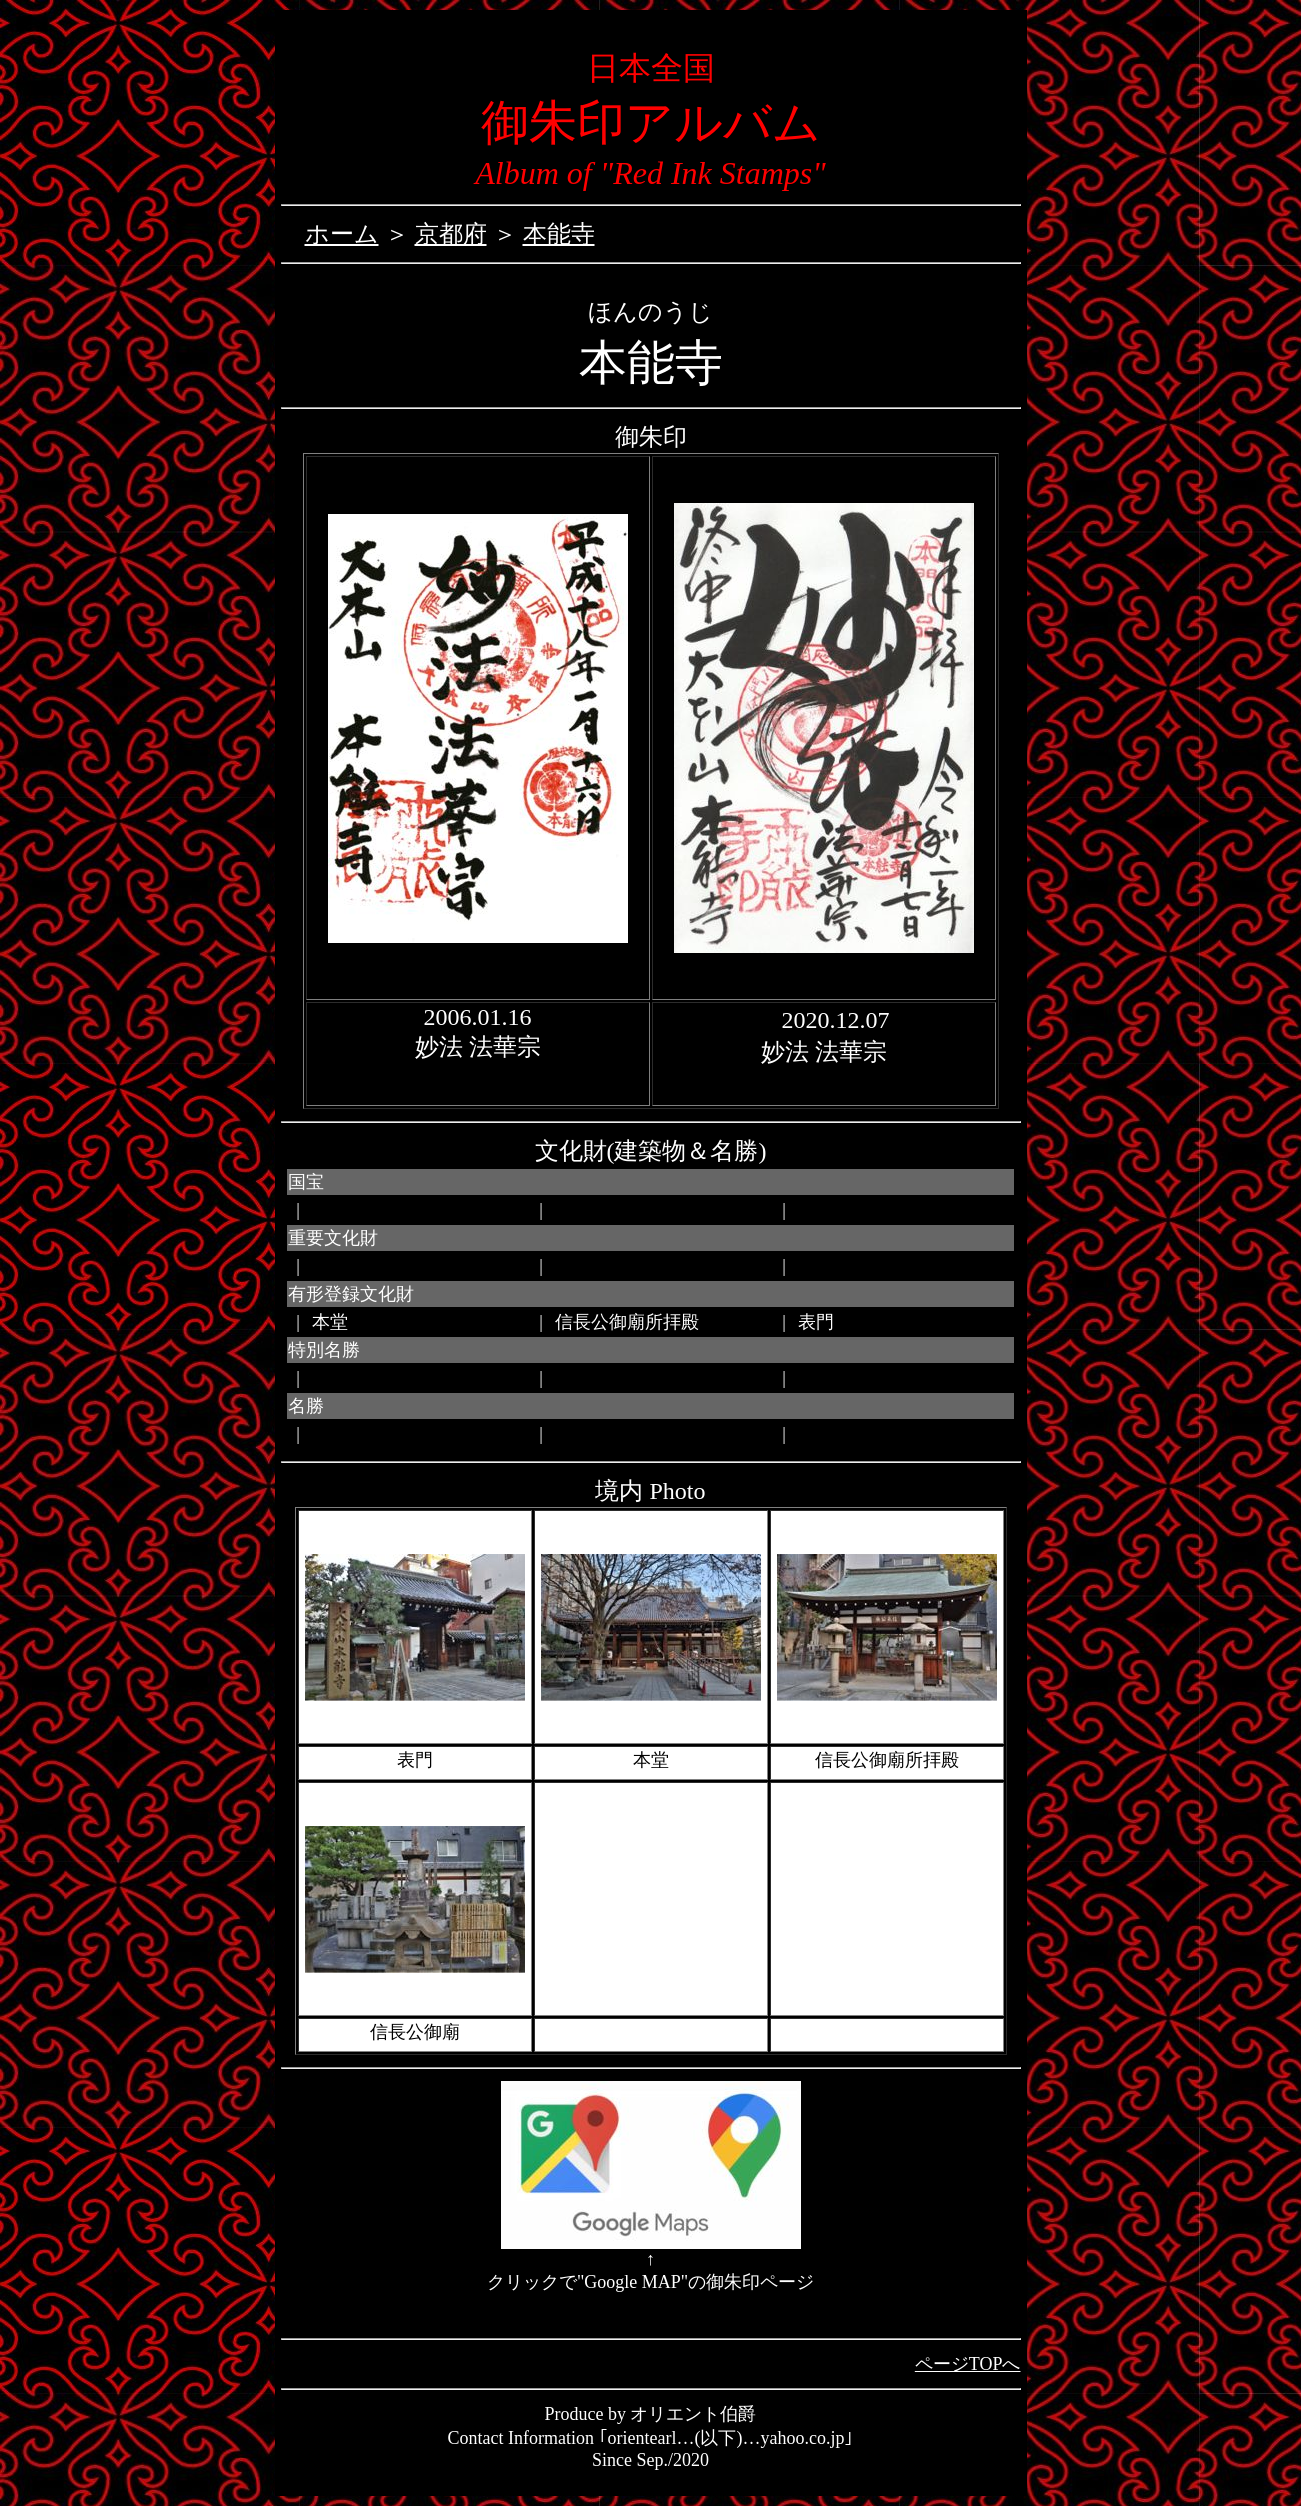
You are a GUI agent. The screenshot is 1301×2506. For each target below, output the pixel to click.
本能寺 (559, 234)
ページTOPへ (968, 2364)
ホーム (342, 234)
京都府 (451, 234)
